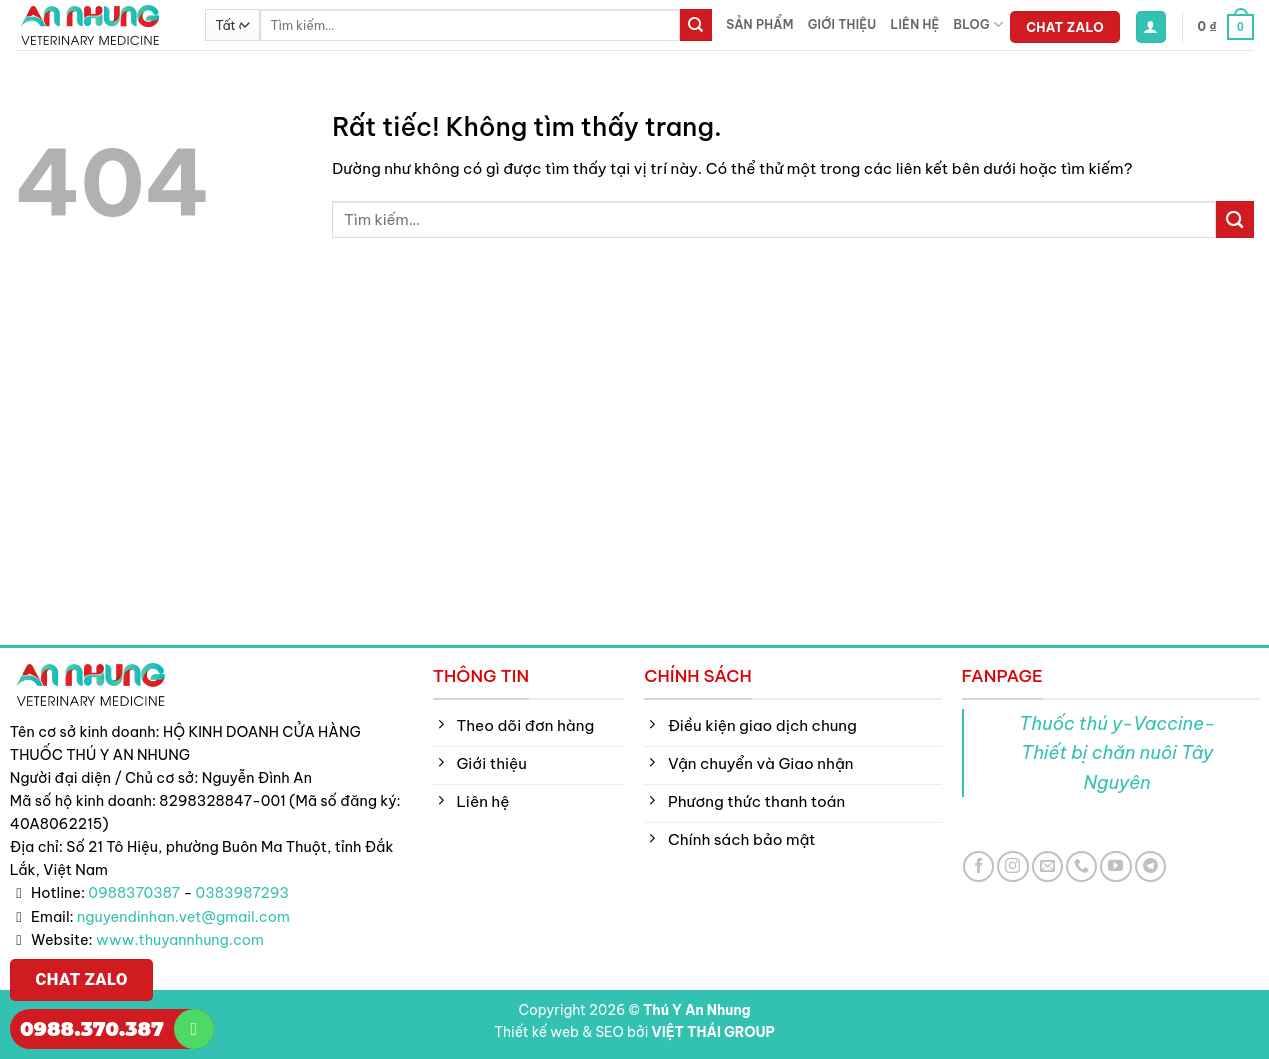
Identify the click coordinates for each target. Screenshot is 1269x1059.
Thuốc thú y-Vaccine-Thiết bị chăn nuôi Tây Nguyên (1117, 752)
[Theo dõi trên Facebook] (978, 866)
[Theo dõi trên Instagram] (1012, 866)
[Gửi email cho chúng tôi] (1047, 866)
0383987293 (243, 893)
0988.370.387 (92, 1029)
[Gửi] (696, 25)
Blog (979, 24)
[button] (1151, 26)
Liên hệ (914, 24)
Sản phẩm (759, 24)
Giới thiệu (842, 24)
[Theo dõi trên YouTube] (1115, 866)
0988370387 (134, 893)
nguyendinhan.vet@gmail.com (183, 917)
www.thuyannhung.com (180, 940)
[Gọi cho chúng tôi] (1081, 866)
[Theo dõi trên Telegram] (1150, 866)
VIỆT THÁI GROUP (713, 1032)
